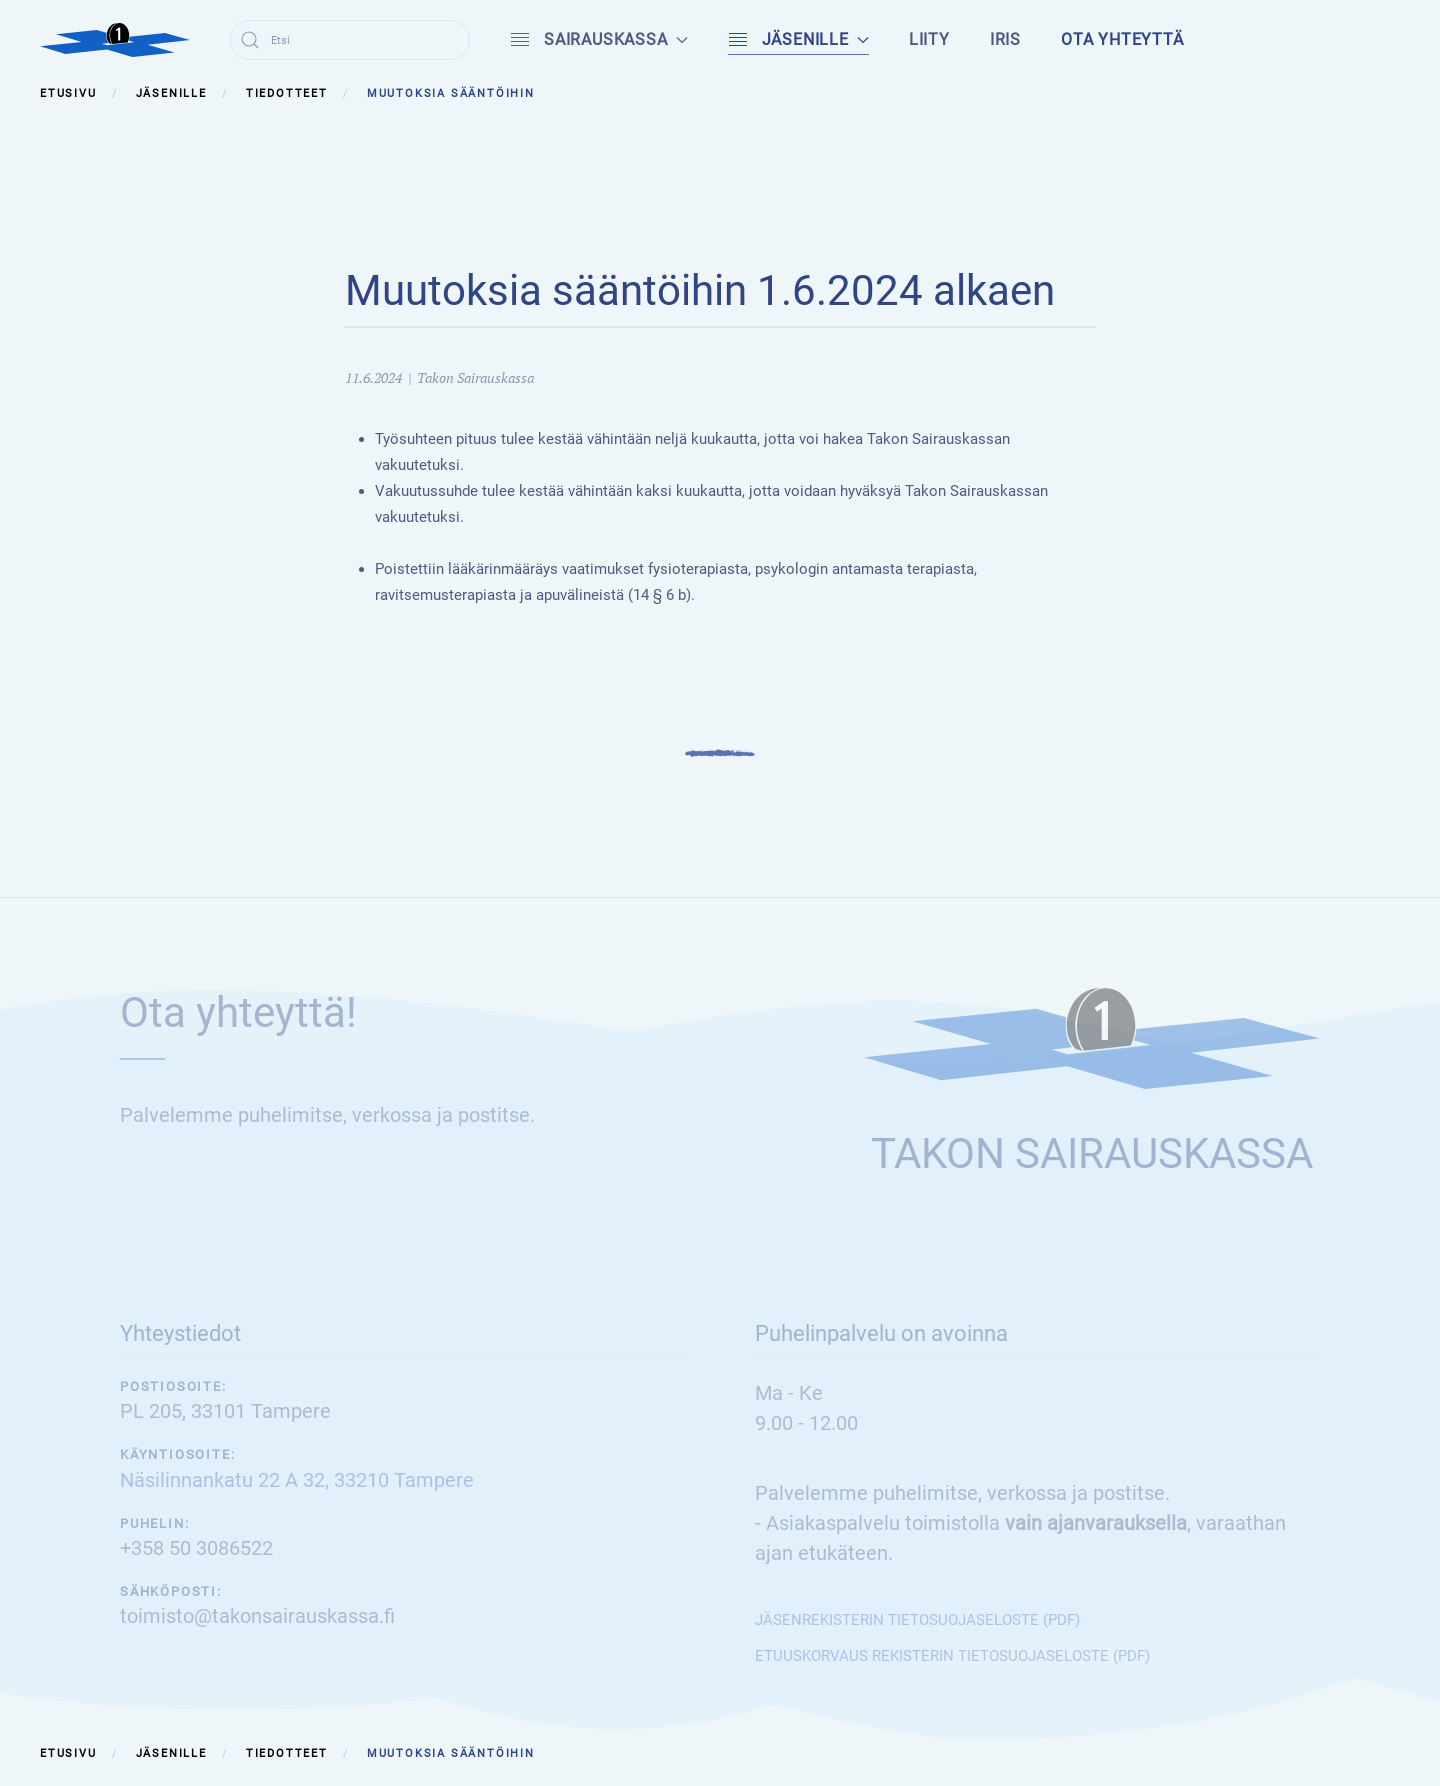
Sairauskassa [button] (599, 40)
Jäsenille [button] (798, 40)
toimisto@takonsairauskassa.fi (257, 1616)
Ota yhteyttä (1122, 39)
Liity (929, 39)
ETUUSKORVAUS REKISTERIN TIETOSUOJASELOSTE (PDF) (952, 1656)
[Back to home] (115, 40)
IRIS (1005, 39)
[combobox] (350, 40)
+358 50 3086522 (196, 1548)
